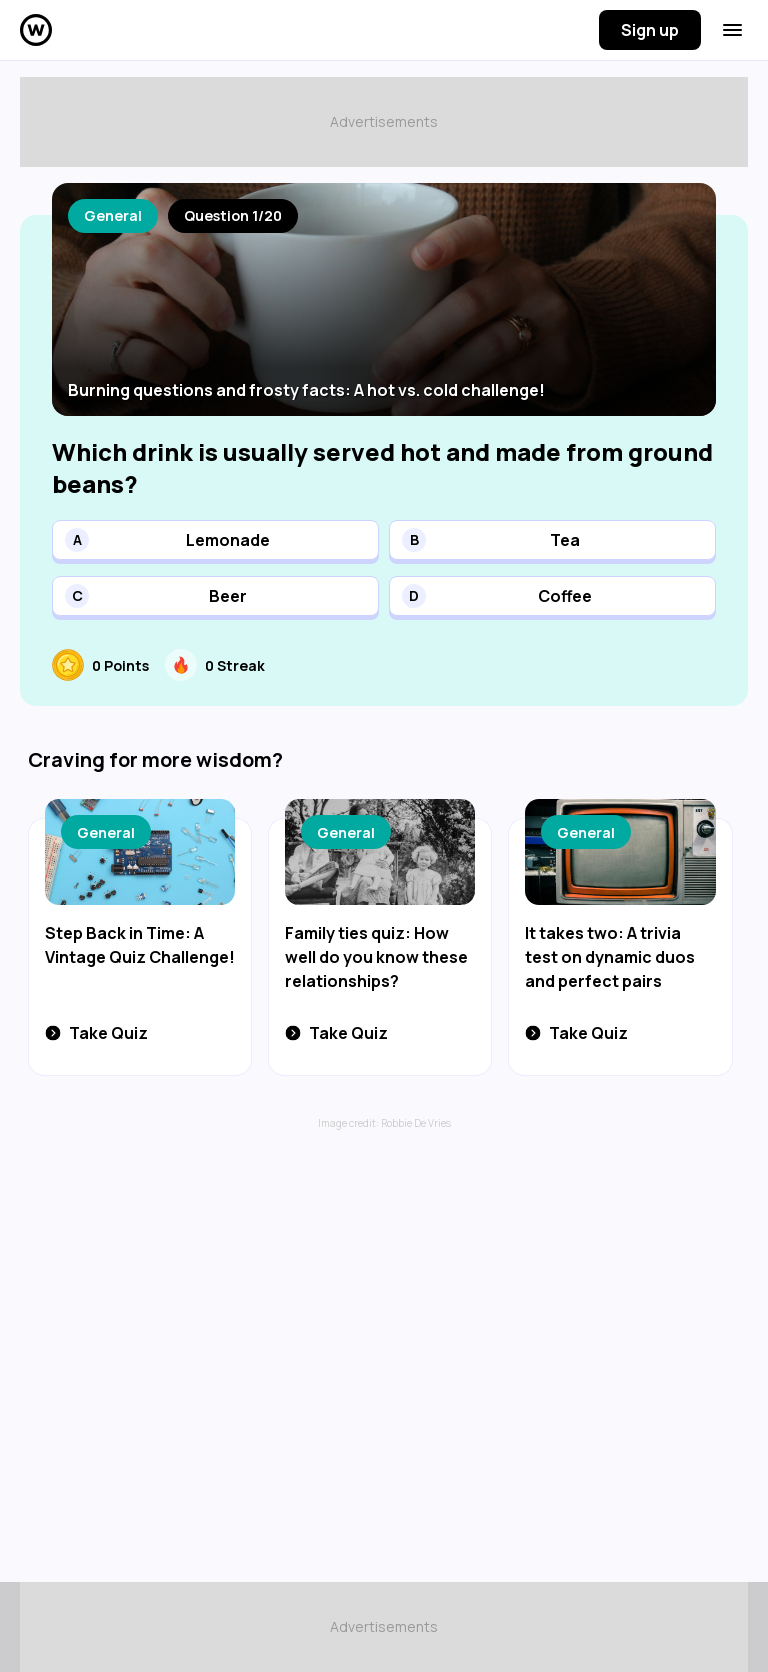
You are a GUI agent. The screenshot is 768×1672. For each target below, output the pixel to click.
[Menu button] (732, 30)
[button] (215, 540)
